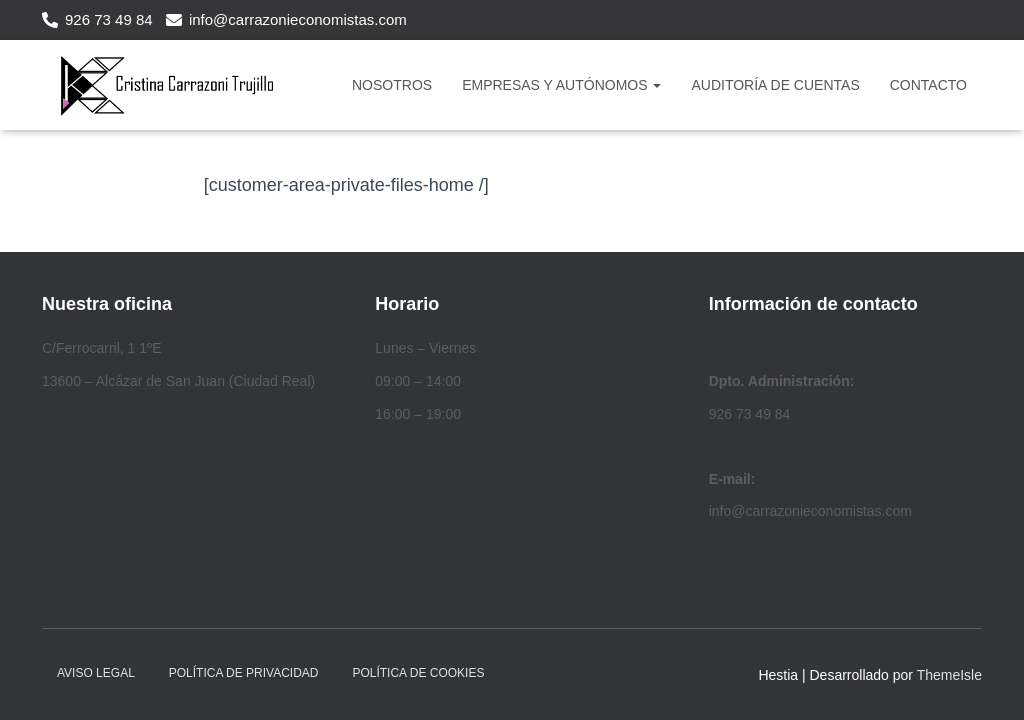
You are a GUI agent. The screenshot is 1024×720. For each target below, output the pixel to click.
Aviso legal (96, 673)
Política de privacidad (244, 673)
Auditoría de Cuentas (775, 85)
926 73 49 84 (109, 19)
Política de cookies (418, 673)
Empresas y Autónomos (561, 85)
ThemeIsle (949, 675)
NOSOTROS (392, 85)
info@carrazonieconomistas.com (298, 19)
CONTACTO (928, 85)
